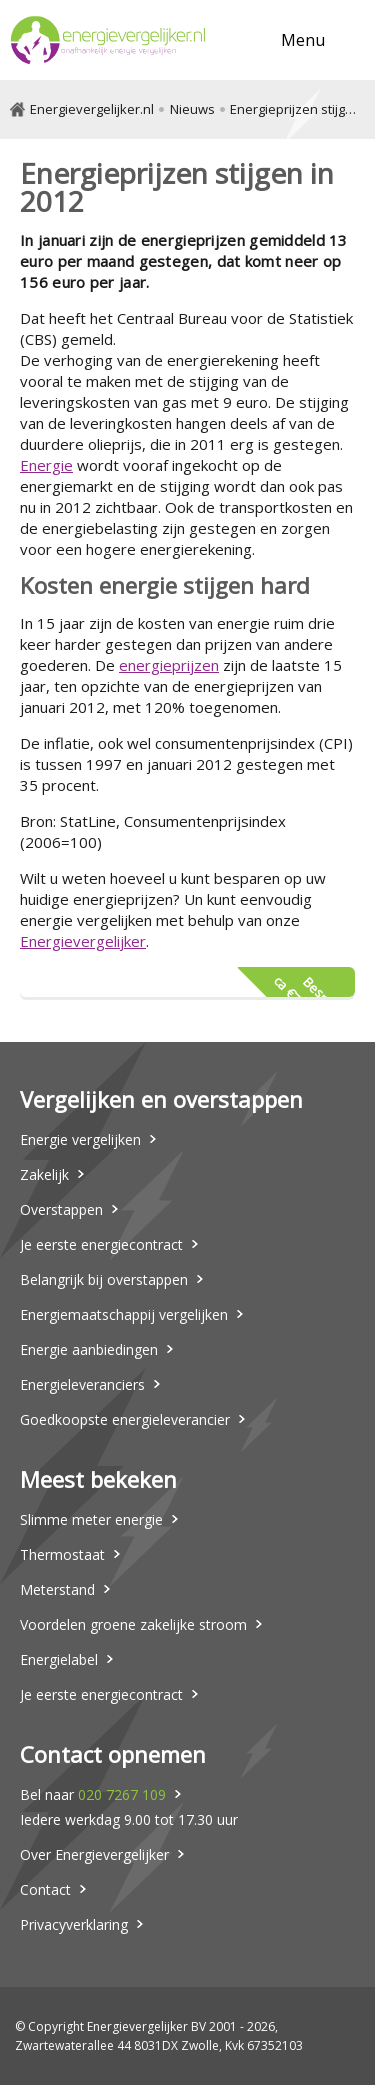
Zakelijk (44, 1174)
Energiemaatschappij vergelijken (124, 1314)
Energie (46, 465)
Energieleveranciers (82, 1384)
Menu (303, 40)
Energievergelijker (83, 941)
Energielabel (59, 1659)
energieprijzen (169, 665)
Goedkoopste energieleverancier (125, 1419)
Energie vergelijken (80, 1139)
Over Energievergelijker (94, 1854)
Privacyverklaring (74, 1924)
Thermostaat (62, 1554)
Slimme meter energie (91, 1519)
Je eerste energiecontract (101, 1244)
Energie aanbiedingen (89, 1349)
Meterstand (57, 1589)
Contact (45, 1889)
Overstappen (61, 1209)
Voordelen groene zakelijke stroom (133, 1624)
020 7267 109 (122, 1794)
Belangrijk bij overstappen (104, 1279)
